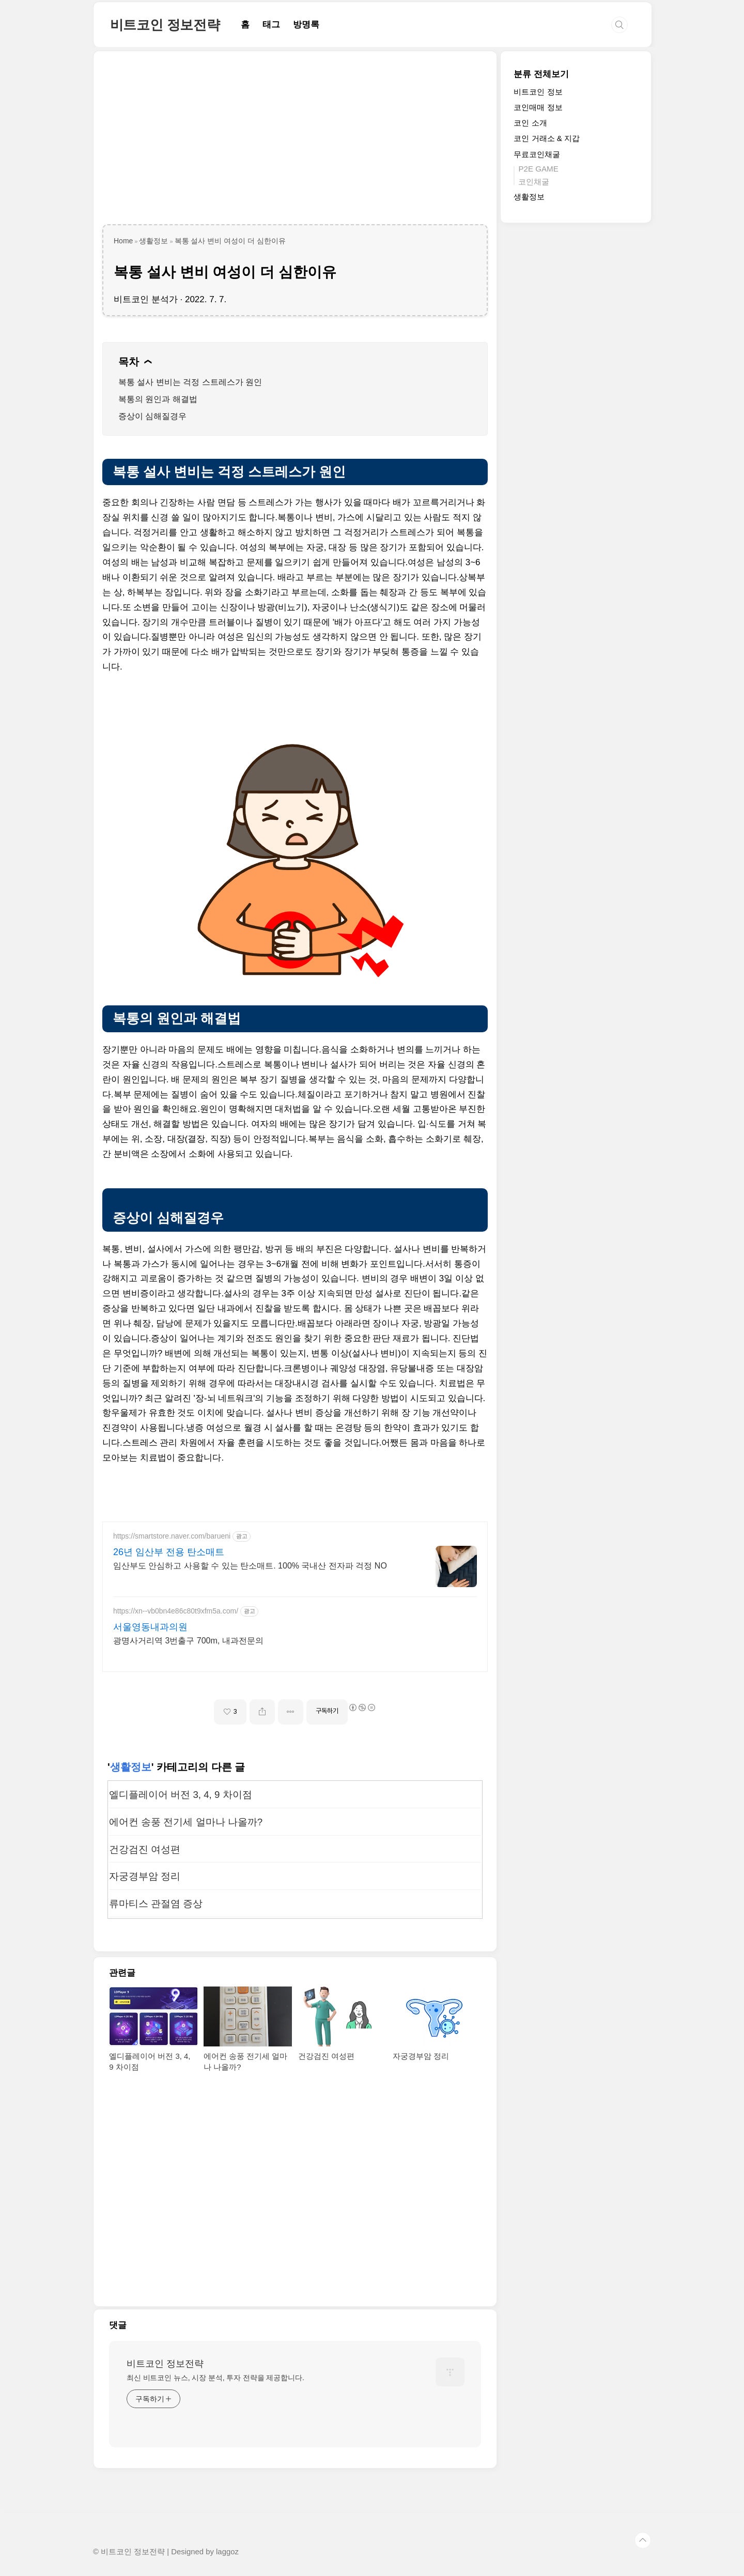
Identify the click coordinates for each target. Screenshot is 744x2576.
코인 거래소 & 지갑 (547, 138)
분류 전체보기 (541, 74)
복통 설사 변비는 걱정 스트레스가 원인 (190, 382)
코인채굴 (533, 181)
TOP (642, 2540)
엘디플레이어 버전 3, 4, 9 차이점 (180, 1794)
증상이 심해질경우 (152, 416)
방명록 (306, 24)
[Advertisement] (295, 141)
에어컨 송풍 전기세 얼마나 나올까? (185, 1822)
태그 (271, 24)
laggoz (227, 2552)
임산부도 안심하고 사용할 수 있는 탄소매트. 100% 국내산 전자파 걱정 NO (250, 1565)
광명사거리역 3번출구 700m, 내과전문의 (188, 1640)
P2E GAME (538, 168)
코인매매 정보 (538, 107)
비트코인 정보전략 (165, 25)
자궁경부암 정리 (144, 1876)
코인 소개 (530, 122)
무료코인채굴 (537, 154)
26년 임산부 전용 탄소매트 (168, 1552)
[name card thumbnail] (450, 2371)
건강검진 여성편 (144, 1849)
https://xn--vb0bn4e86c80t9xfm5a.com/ (175, 1611)
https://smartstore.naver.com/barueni (171, 1536)
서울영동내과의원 (150, 1627)
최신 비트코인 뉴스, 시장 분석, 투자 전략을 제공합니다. (215, 2377)
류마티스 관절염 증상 (156, 1903)
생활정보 (130, 1767)
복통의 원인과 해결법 (157, 399)
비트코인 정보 (538, 91)
